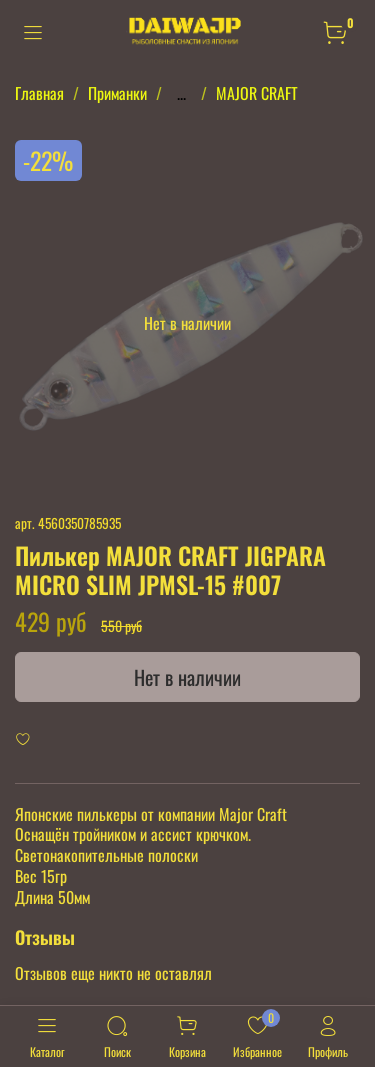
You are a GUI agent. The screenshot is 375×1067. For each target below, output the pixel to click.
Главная (39, 93)
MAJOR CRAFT (257, 93)
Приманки (117, 93)
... (181, 93)
